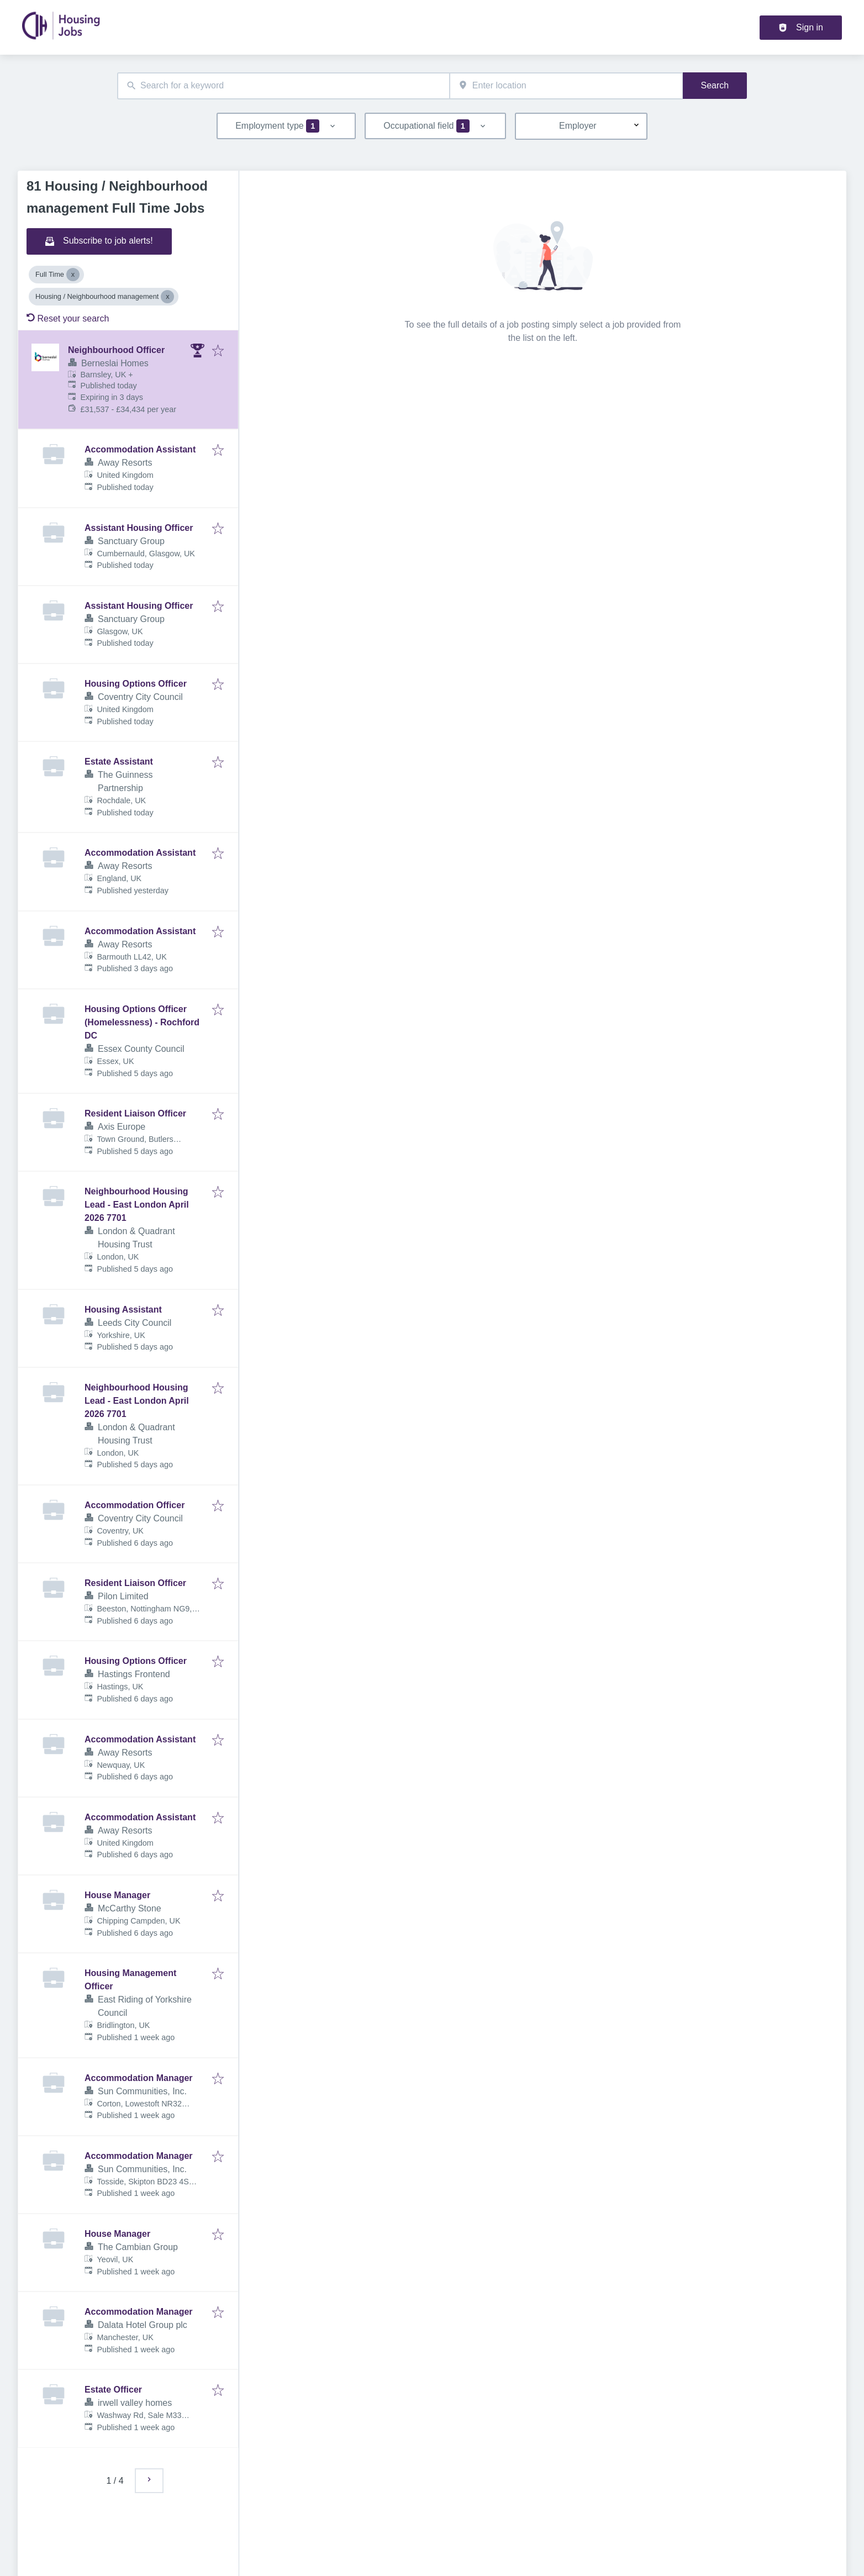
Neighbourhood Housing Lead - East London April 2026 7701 (137, 1205)
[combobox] (283, 85)
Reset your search (68, 318)
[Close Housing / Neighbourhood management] (167, 296)
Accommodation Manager (139, 2078)
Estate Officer (113, 2389)
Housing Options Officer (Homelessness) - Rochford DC (142, 1022)
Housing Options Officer (136, 683)
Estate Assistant (119, 761)
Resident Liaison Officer (135, 1113)
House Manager (117, 1895)
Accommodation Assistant (140, 449)
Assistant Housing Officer (139, 528)
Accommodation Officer (135, 1505)
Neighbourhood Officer (116, 350)
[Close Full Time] (73, 274)
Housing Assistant (123, 1309)
